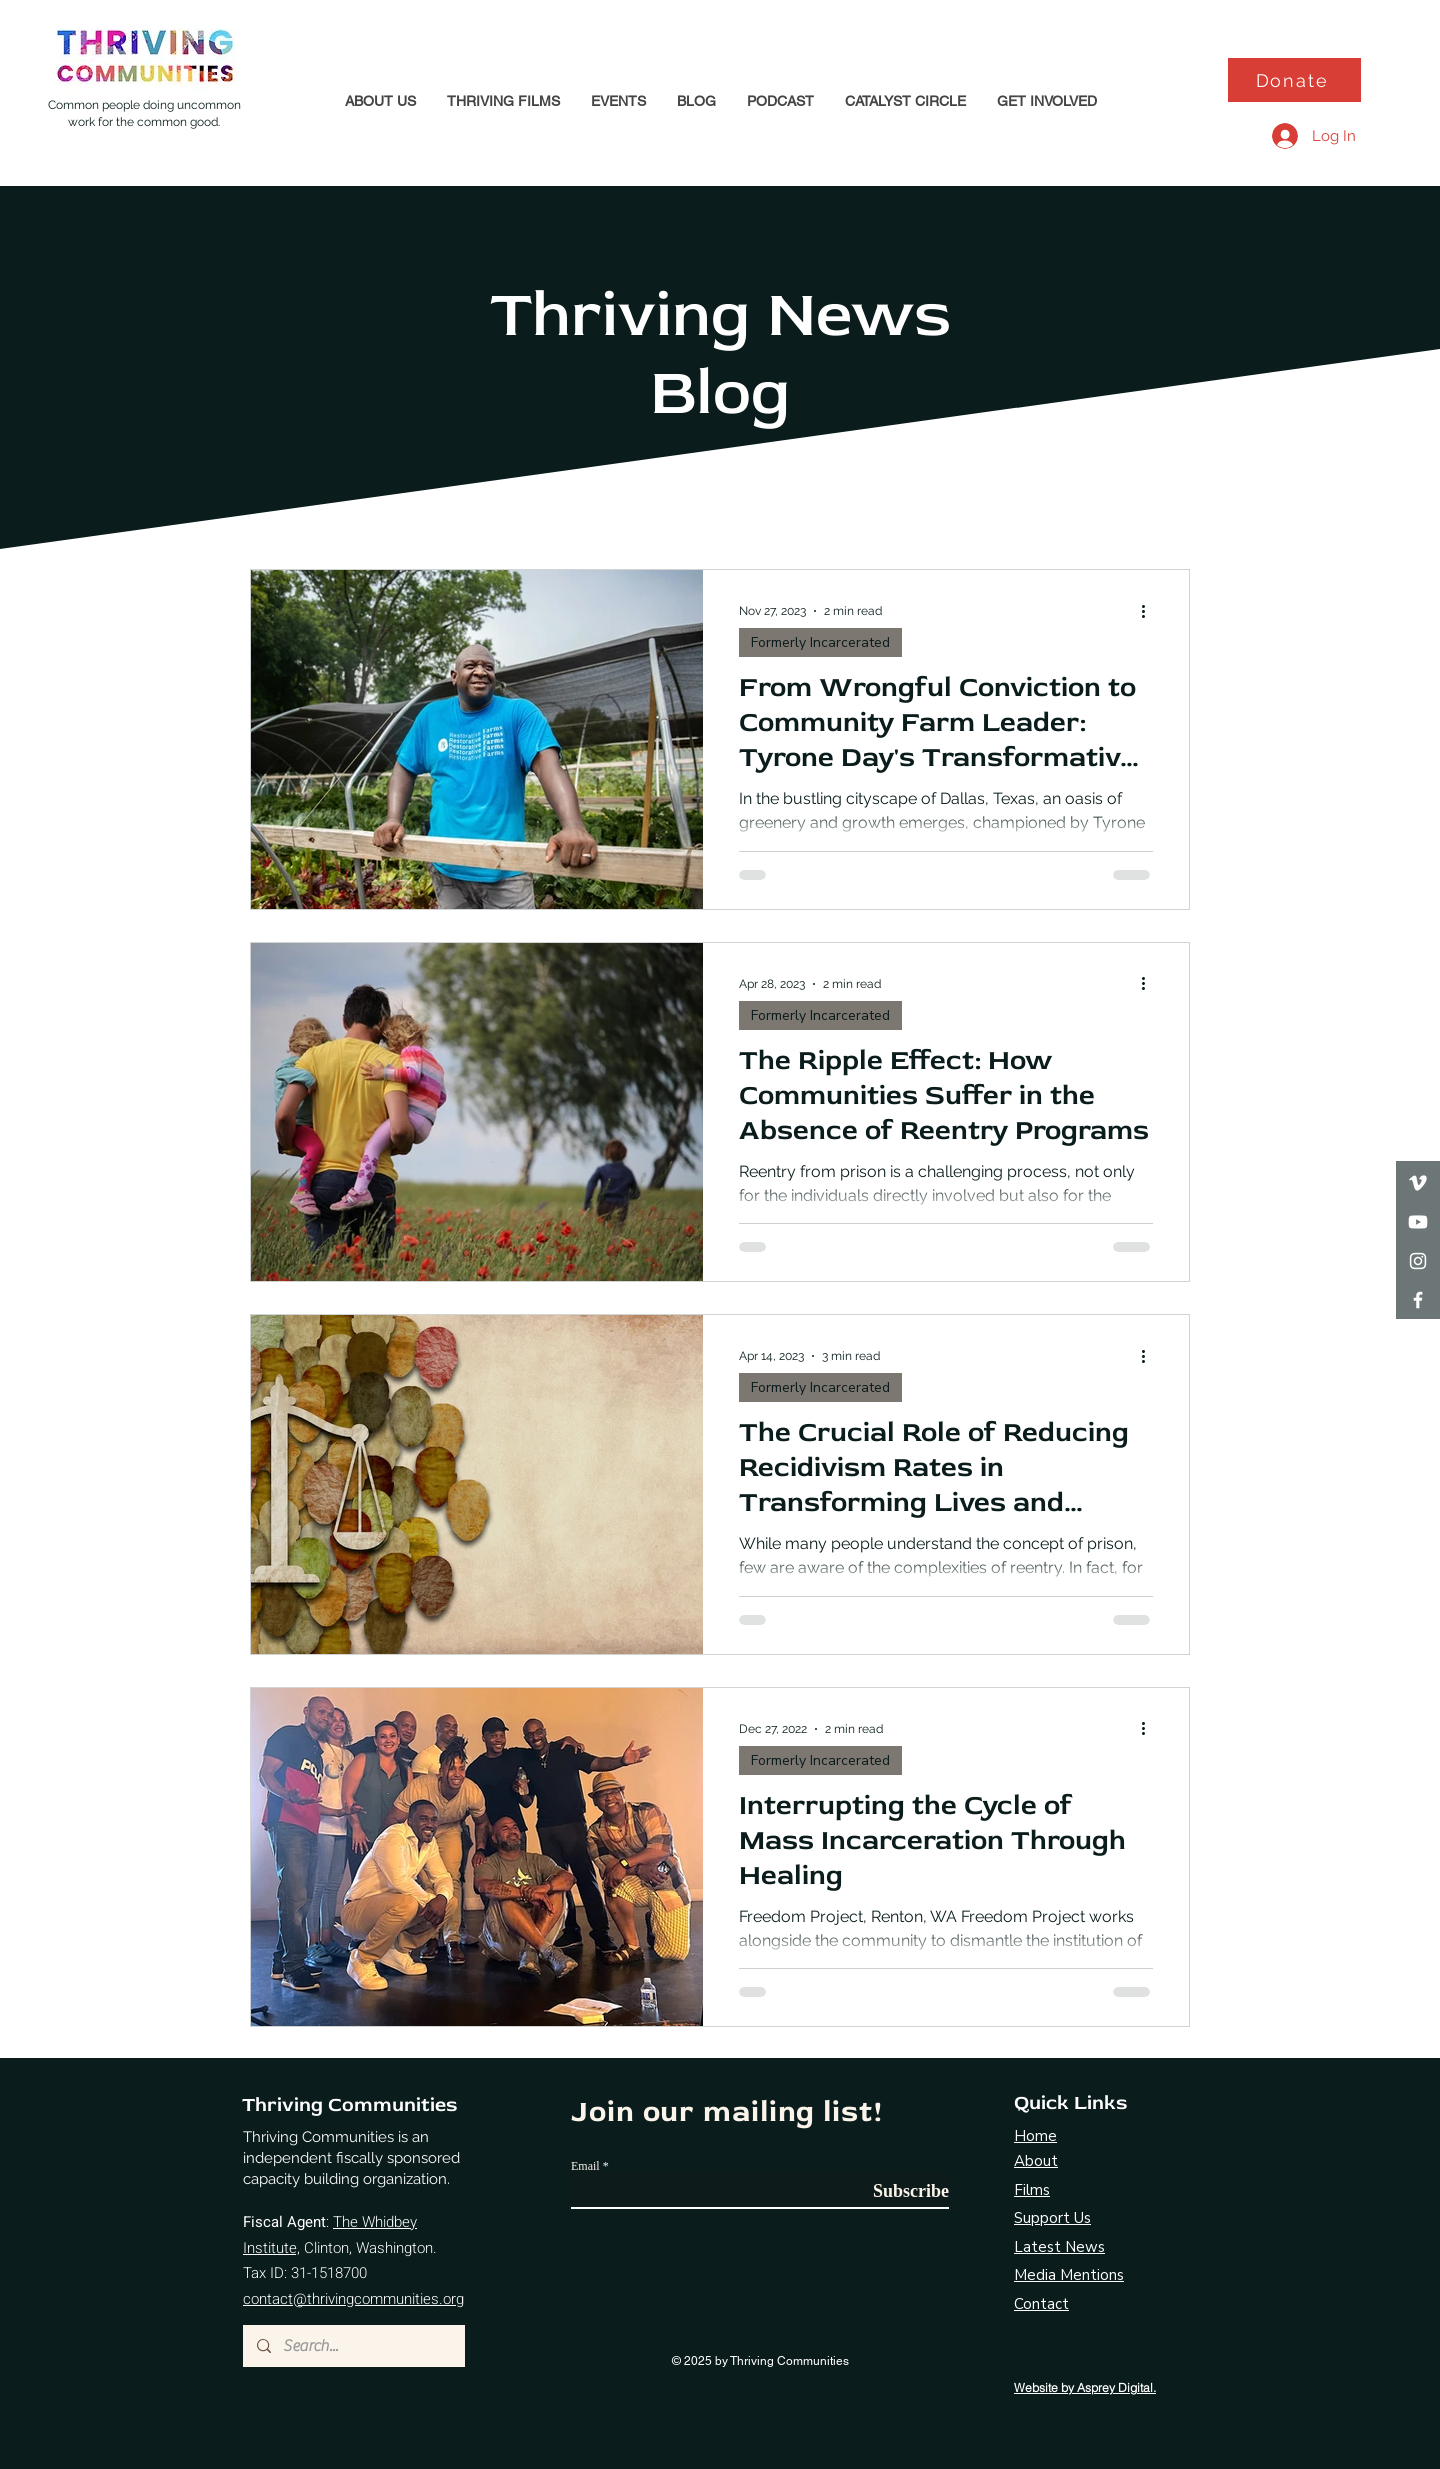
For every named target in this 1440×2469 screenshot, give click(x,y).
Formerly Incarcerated (820, 642)
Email (585, 2166)
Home (1035, 2136)
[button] (380, 101)
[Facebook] (1418, 1300)
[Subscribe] (898, 2191)
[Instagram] (1418, 1261)
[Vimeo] (1418, 1183)
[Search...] (353, 2346)
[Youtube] (1418, 1222)
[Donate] (1294, 80)
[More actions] (1150, 611)
